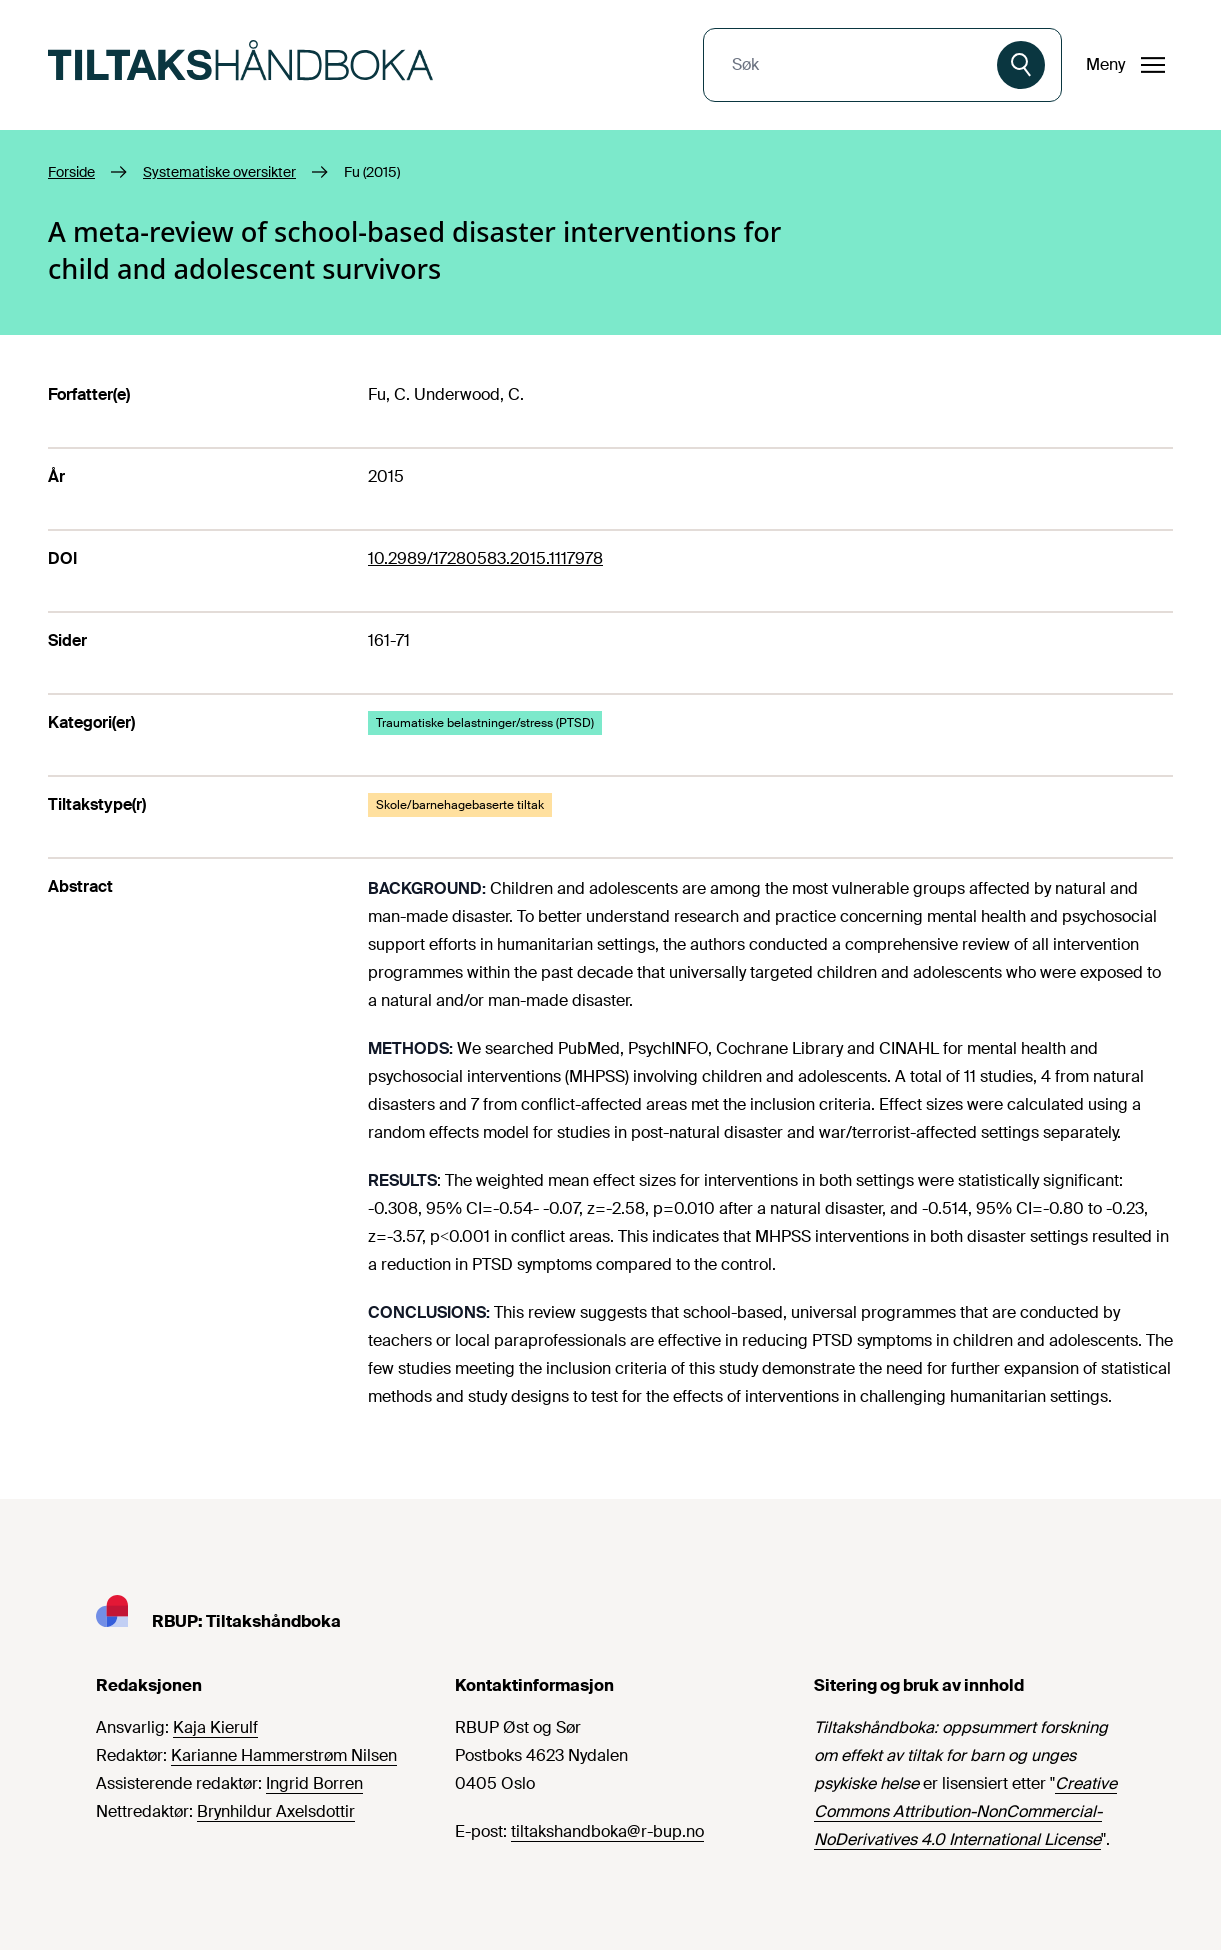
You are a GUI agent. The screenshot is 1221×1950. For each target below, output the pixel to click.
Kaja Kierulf (215, 1727)
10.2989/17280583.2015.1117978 (485, 558)
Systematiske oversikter (219, 172)
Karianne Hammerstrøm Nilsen (284, 1755)
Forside (71, 172)
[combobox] (852, 65)
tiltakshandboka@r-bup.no (607, 1831)
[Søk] (1021, 65)
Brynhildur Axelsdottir (276, 1811)
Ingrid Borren (314, 1783)
